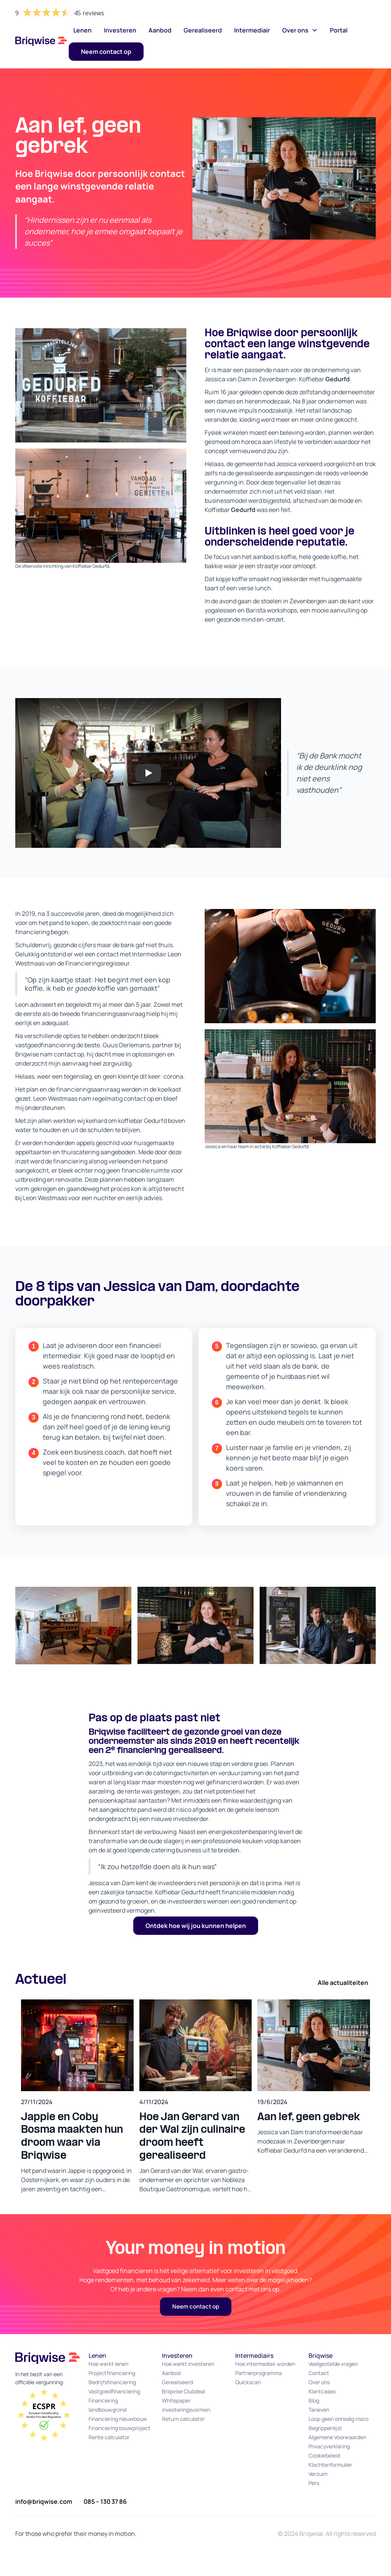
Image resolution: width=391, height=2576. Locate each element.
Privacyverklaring (329, 2446)
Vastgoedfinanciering (114, 2391)
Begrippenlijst (325, 2428)
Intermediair (252, 30)
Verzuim (318, 2473)
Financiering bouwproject (119, 2428)
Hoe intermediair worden (265, 2363)
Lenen (82, 30)
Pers (314, 2483)
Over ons (319, 2382)
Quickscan (248, 2382)
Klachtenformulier (330, 2464)
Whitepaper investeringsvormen (186, 2405)
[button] (300, 30)
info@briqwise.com (43, 2501)
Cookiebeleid (324, 2455)
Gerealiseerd (203, 30)
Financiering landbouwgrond (107, 2405)
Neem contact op (195, 2306)
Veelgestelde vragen (333, 2363)
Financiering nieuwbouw (118, 2418)
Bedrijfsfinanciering (112, 2382)
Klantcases (322, 2391)
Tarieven (319, 2409)
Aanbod (160, 30)
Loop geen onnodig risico (338, 2418)
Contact (319, 2373)
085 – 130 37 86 (105, 2501)
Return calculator (183, 2418)
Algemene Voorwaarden (337, 2437)
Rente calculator (109, 2437)
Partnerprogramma (258, 2373)
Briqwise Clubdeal (183, 2391)
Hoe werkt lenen (108, 2363)
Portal (338, 30)
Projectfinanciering (112, 2373)
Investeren (120, 30)
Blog (314, 2400)
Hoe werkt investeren (188, 2363)
